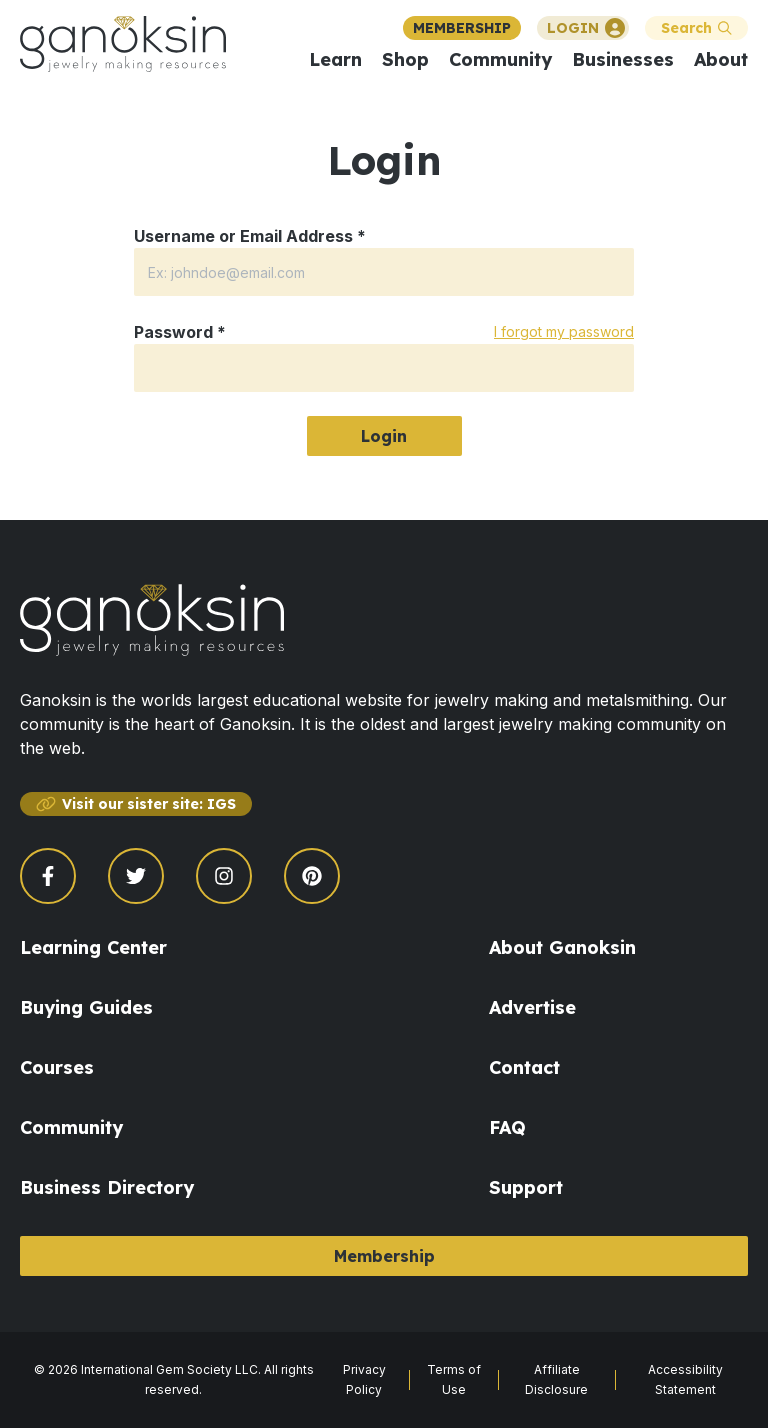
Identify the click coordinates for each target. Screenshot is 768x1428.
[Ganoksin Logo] (123, 44)
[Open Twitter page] (136, 876)
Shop (405, 59)
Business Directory (107, 1187)
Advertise (532, 1007)
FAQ (507, 1127)
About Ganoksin (562, 947)
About (721, 59)
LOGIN (586, 28)
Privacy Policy (364, 1379)
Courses (57, 1067)
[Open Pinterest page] (312, 876)
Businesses (623, 59)
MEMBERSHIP (462, 28)
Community (500, 59)
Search (696, 28)
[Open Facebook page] (48, 876)
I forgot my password (564, 331)
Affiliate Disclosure (556, 1379)
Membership (384, 1256)
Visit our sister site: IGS (136, 804)
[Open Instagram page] (224, 876)
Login (384, 436)
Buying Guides (86, 1007)
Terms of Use (454, 1379)
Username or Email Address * (250, 236)
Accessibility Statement (685, 1379)
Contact (524, 1067)
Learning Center (93, 947)
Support (526, 1187)
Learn (335, 59)
